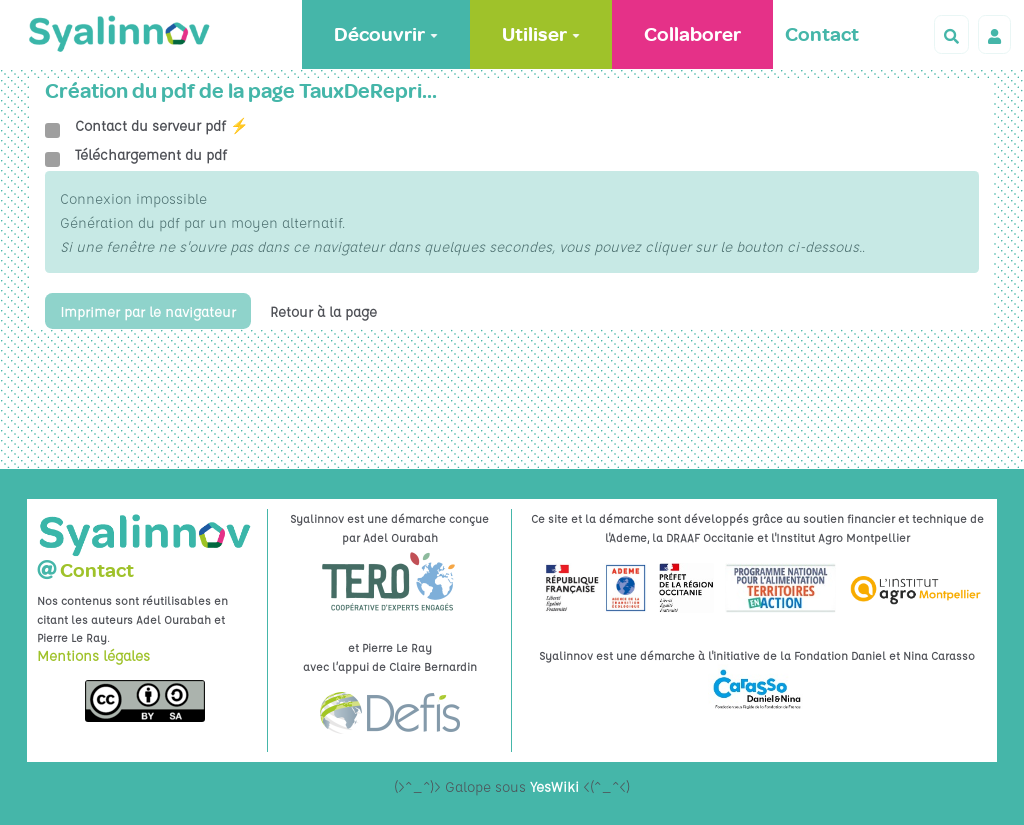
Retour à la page (324, 311)
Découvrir (386, 34)
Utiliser (541, 34)
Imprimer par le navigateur (148, 311)
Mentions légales (93, 655)
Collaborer (692, 34)
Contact (822, 34)
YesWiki (554, 786)
